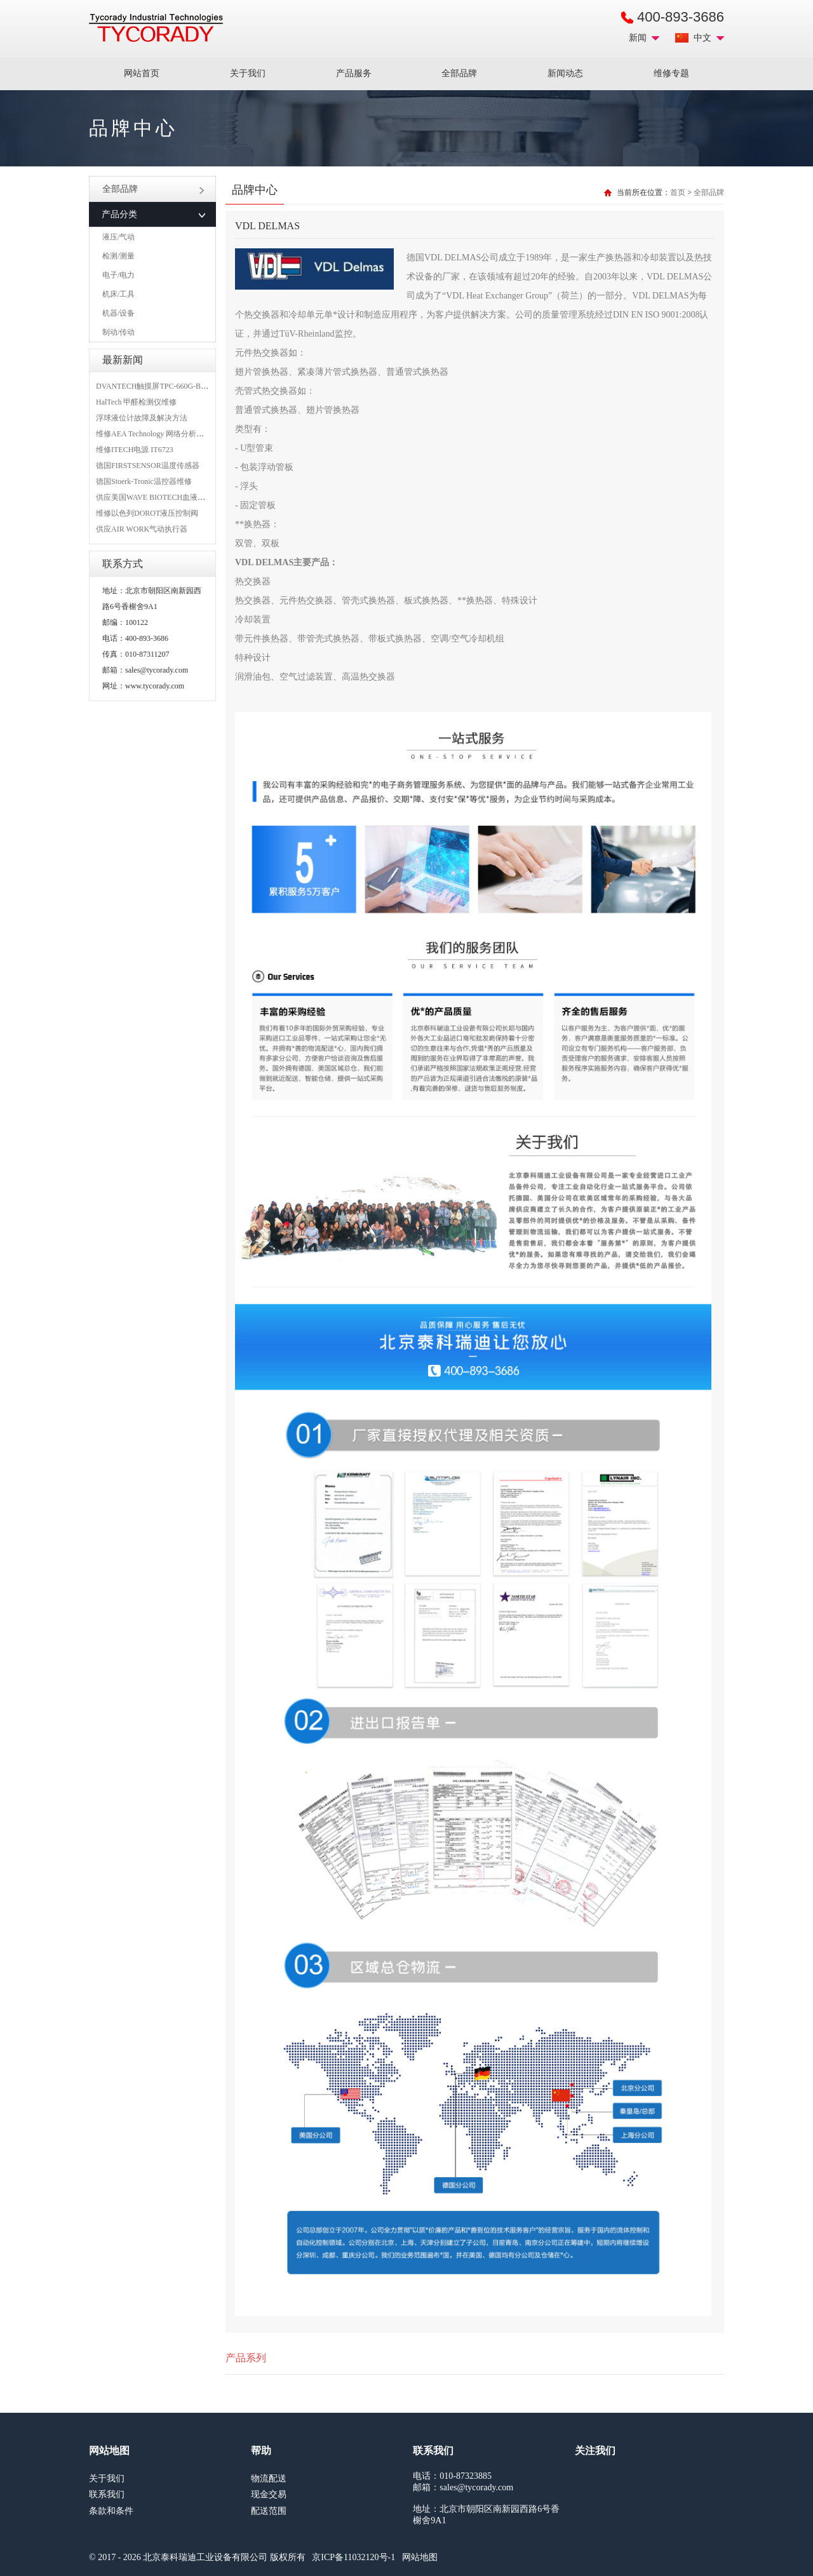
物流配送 (268, 2478)
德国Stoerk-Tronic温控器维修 (144, 481)
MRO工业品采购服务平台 (156, 27)
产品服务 (354, 73)
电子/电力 (118, 275)
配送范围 (268, 2511)
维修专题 (671, 73)
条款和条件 (111, 2511)
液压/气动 (118, 236)
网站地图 (420, 2557)
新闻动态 (565, 73)
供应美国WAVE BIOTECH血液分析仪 (158, 497)
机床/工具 (118, 294)
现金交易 (268, 2494)
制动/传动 (118, 332)
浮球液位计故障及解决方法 (141, 417)
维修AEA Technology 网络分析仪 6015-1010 (167, 433)
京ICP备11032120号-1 (353, 2557)
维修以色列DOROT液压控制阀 (147, 513)
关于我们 (247, 73)
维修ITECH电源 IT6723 (134, 449)
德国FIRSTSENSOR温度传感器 (147, 465)
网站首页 (141, 73)
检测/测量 (118, 256)
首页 (677, 192)
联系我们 (106, 2494)
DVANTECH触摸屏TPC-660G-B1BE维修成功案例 (178, 386)
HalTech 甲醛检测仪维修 (136, 402)
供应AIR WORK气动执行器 (141, 529)
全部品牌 (459, 73)
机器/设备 (118, 313)
